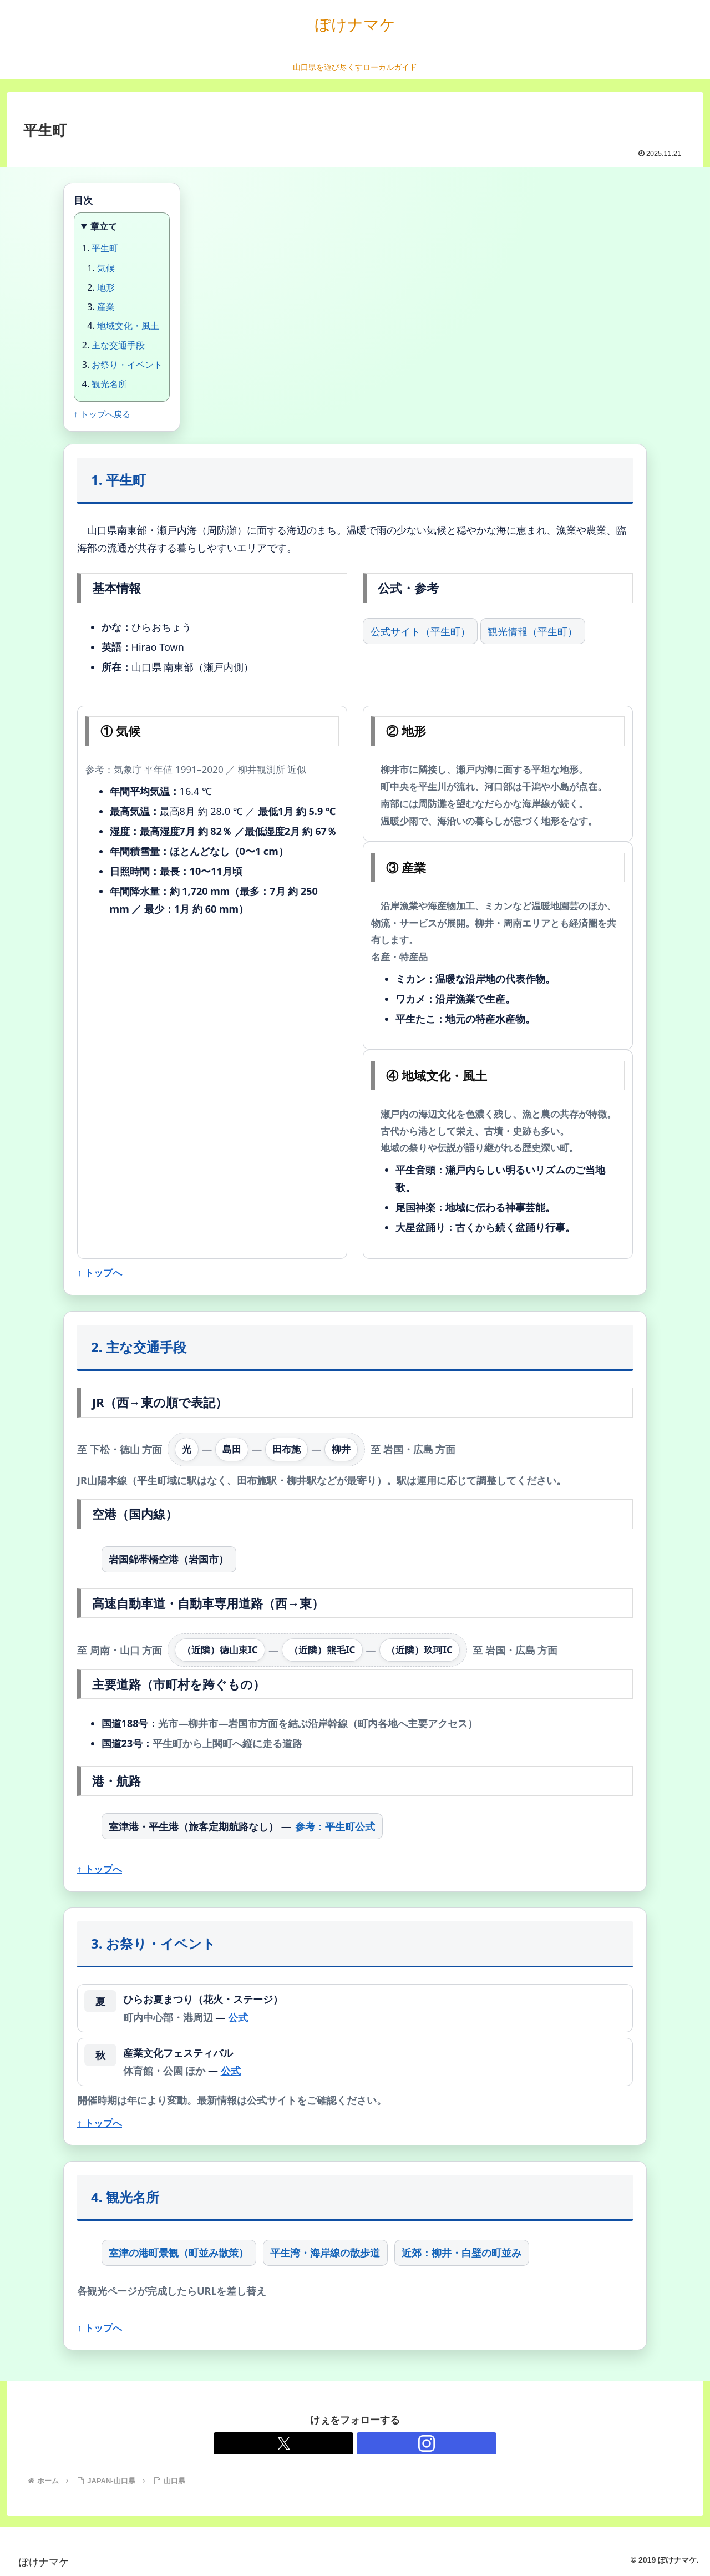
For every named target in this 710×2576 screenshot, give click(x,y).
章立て (103, 226)
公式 (238, 2017)
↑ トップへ (99, 1272)
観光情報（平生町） (532, 631)
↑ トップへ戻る (102, 414)
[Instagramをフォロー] (368, 2443)
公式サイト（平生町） (420, 631)
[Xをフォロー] (342, 2443)
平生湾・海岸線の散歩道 (325, 2252)
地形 (106, 287)
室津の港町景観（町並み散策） (178, 2252)
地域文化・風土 (128, 326)
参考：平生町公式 (335, 1826)
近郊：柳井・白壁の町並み (461, 2252)
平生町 (105, 248)
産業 (106, 307)
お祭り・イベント (127, 364)
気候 (106, 268)
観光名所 (109, 384)
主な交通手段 (118, 345)
